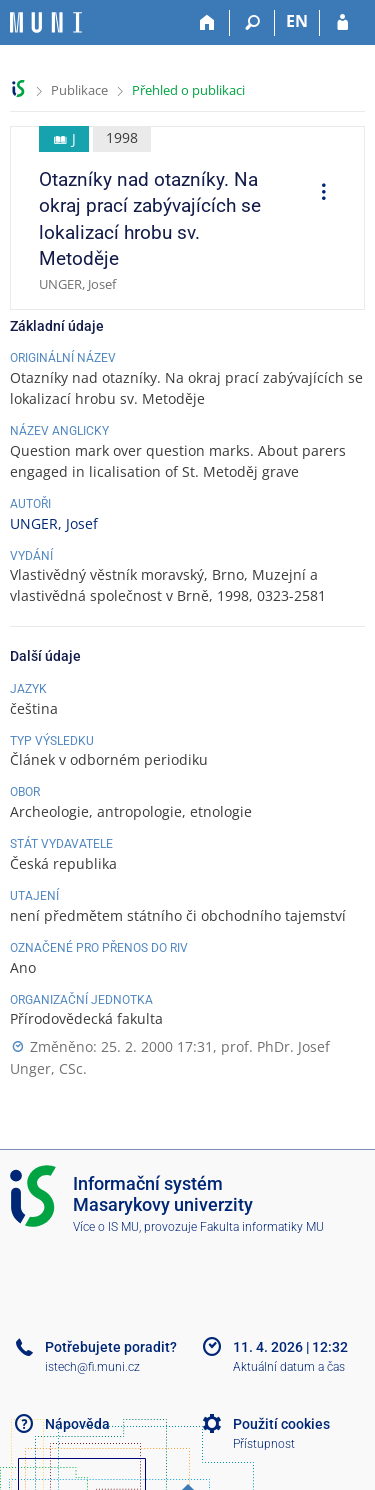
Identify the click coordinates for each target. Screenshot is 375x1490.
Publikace (79, 90)
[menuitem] (317, 194)
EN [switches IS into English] (297, 21)
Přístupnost (264, 1444)
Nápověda (77, 1424)
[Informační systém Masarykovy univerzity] (46, 22)
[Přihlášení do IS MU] (342, 23)
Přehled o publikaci (188, 90)
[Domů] (207, 23)
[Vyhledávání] (252, 23)
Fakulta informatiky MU (262, 1227)
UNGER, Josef (54, 523)
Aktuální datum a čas (289, 1367)
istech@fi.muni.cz (92, 1367)
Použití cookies (281, 1424)
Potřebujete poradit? (111, 1347)
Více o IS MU (106, 1227)
